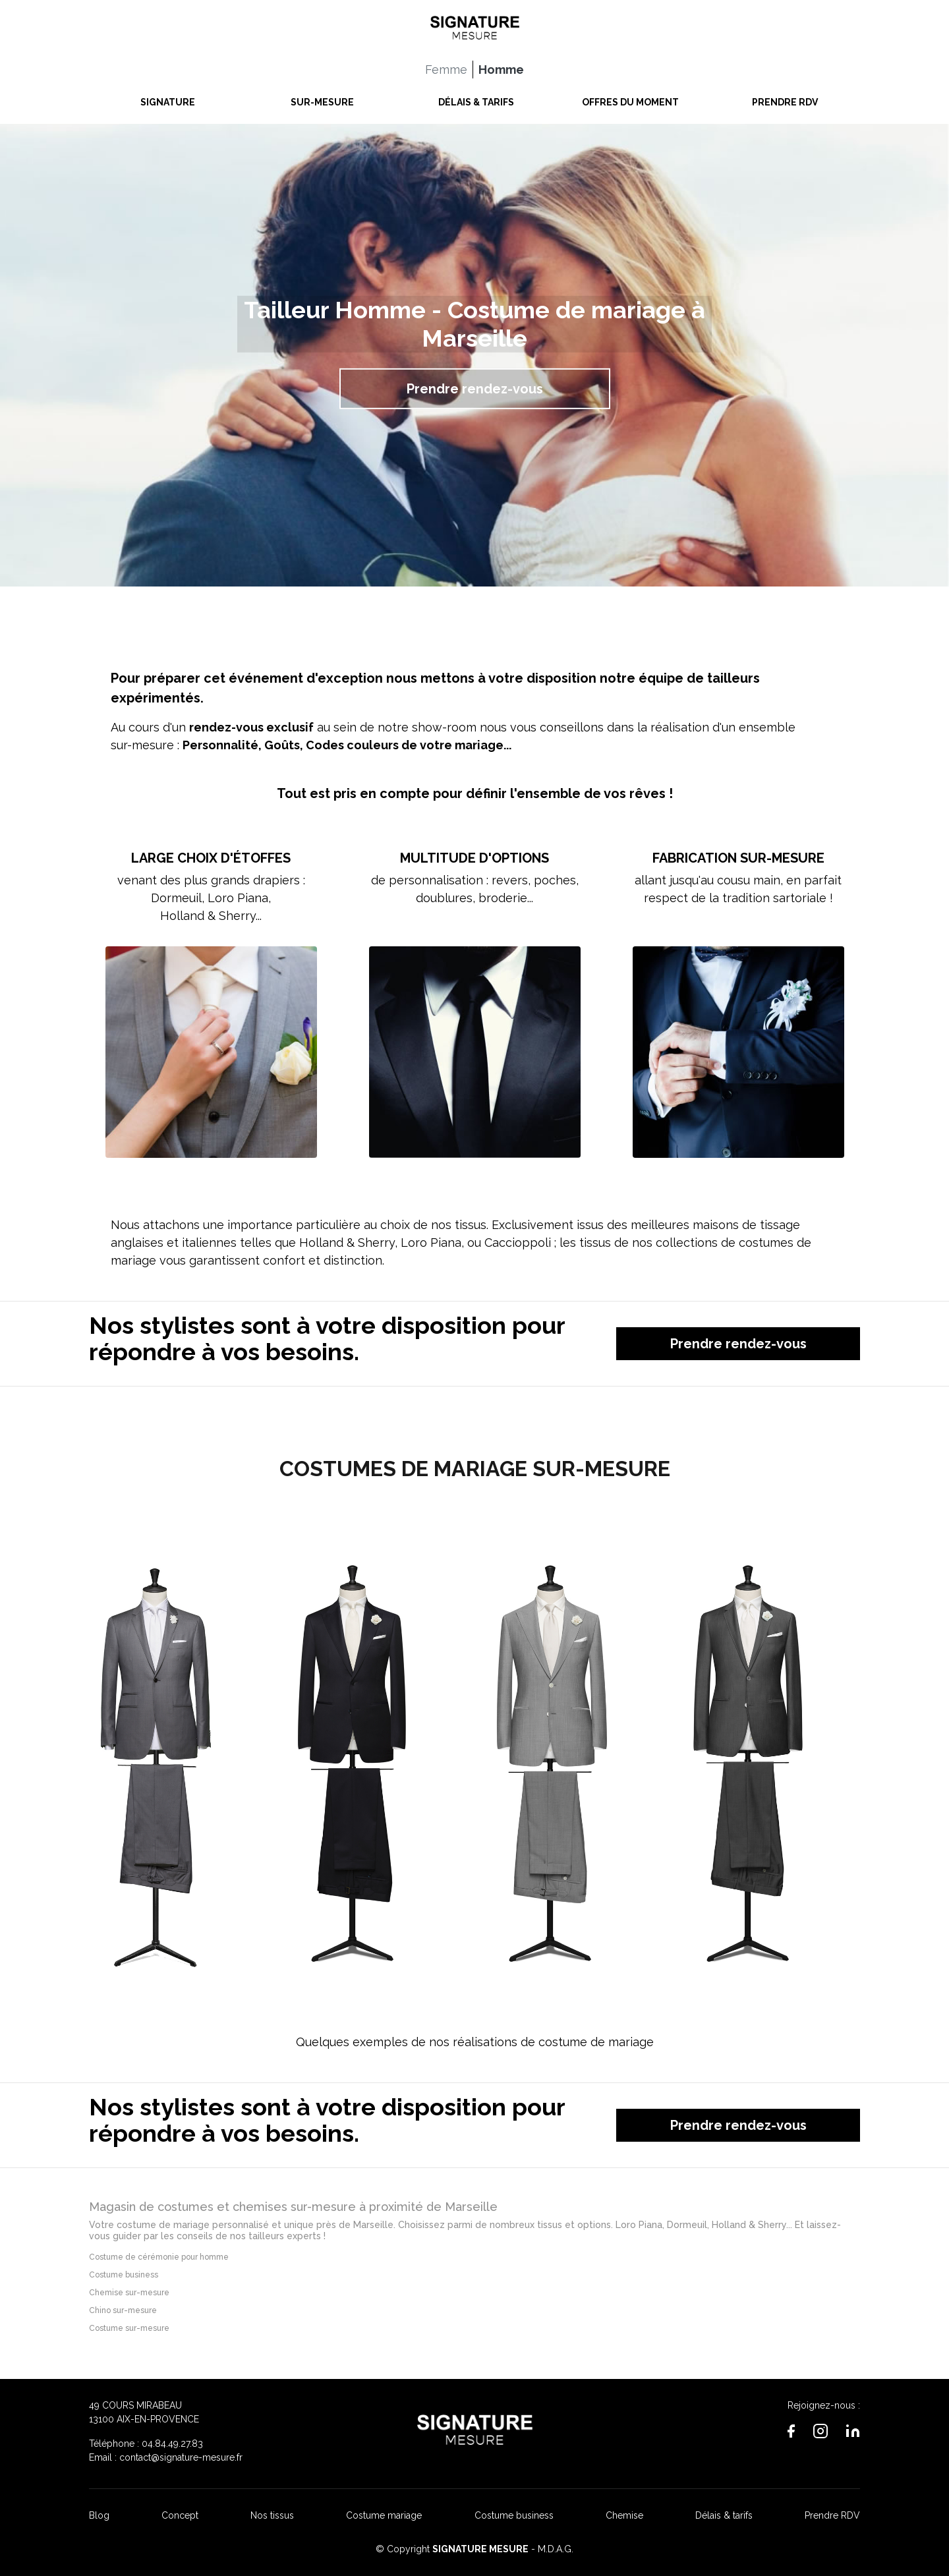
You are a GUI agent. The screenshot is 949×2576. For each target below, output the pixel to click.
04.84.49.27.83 (172, 2443)
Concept (179, 2515)
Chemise (624, 2515)
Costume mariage (384, 2515)
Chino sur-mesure (123, 2310)
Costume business (123, 2274)
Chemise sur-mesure (129, 2292)
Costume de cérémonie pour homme (159, 2257)
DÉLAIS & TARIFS (476, 99)
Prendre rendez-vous (475, 389)
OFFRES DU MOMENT (630, 99)
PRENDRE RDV (785, 99)
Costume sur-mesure (129, 2328)
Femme (446, 66)
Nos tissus (272, 2515)
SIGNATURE (167, 99)
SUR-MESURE (322, 99)
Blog (99, 2515)
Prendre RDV (832, 2515)
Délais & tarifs (724, 2515)
